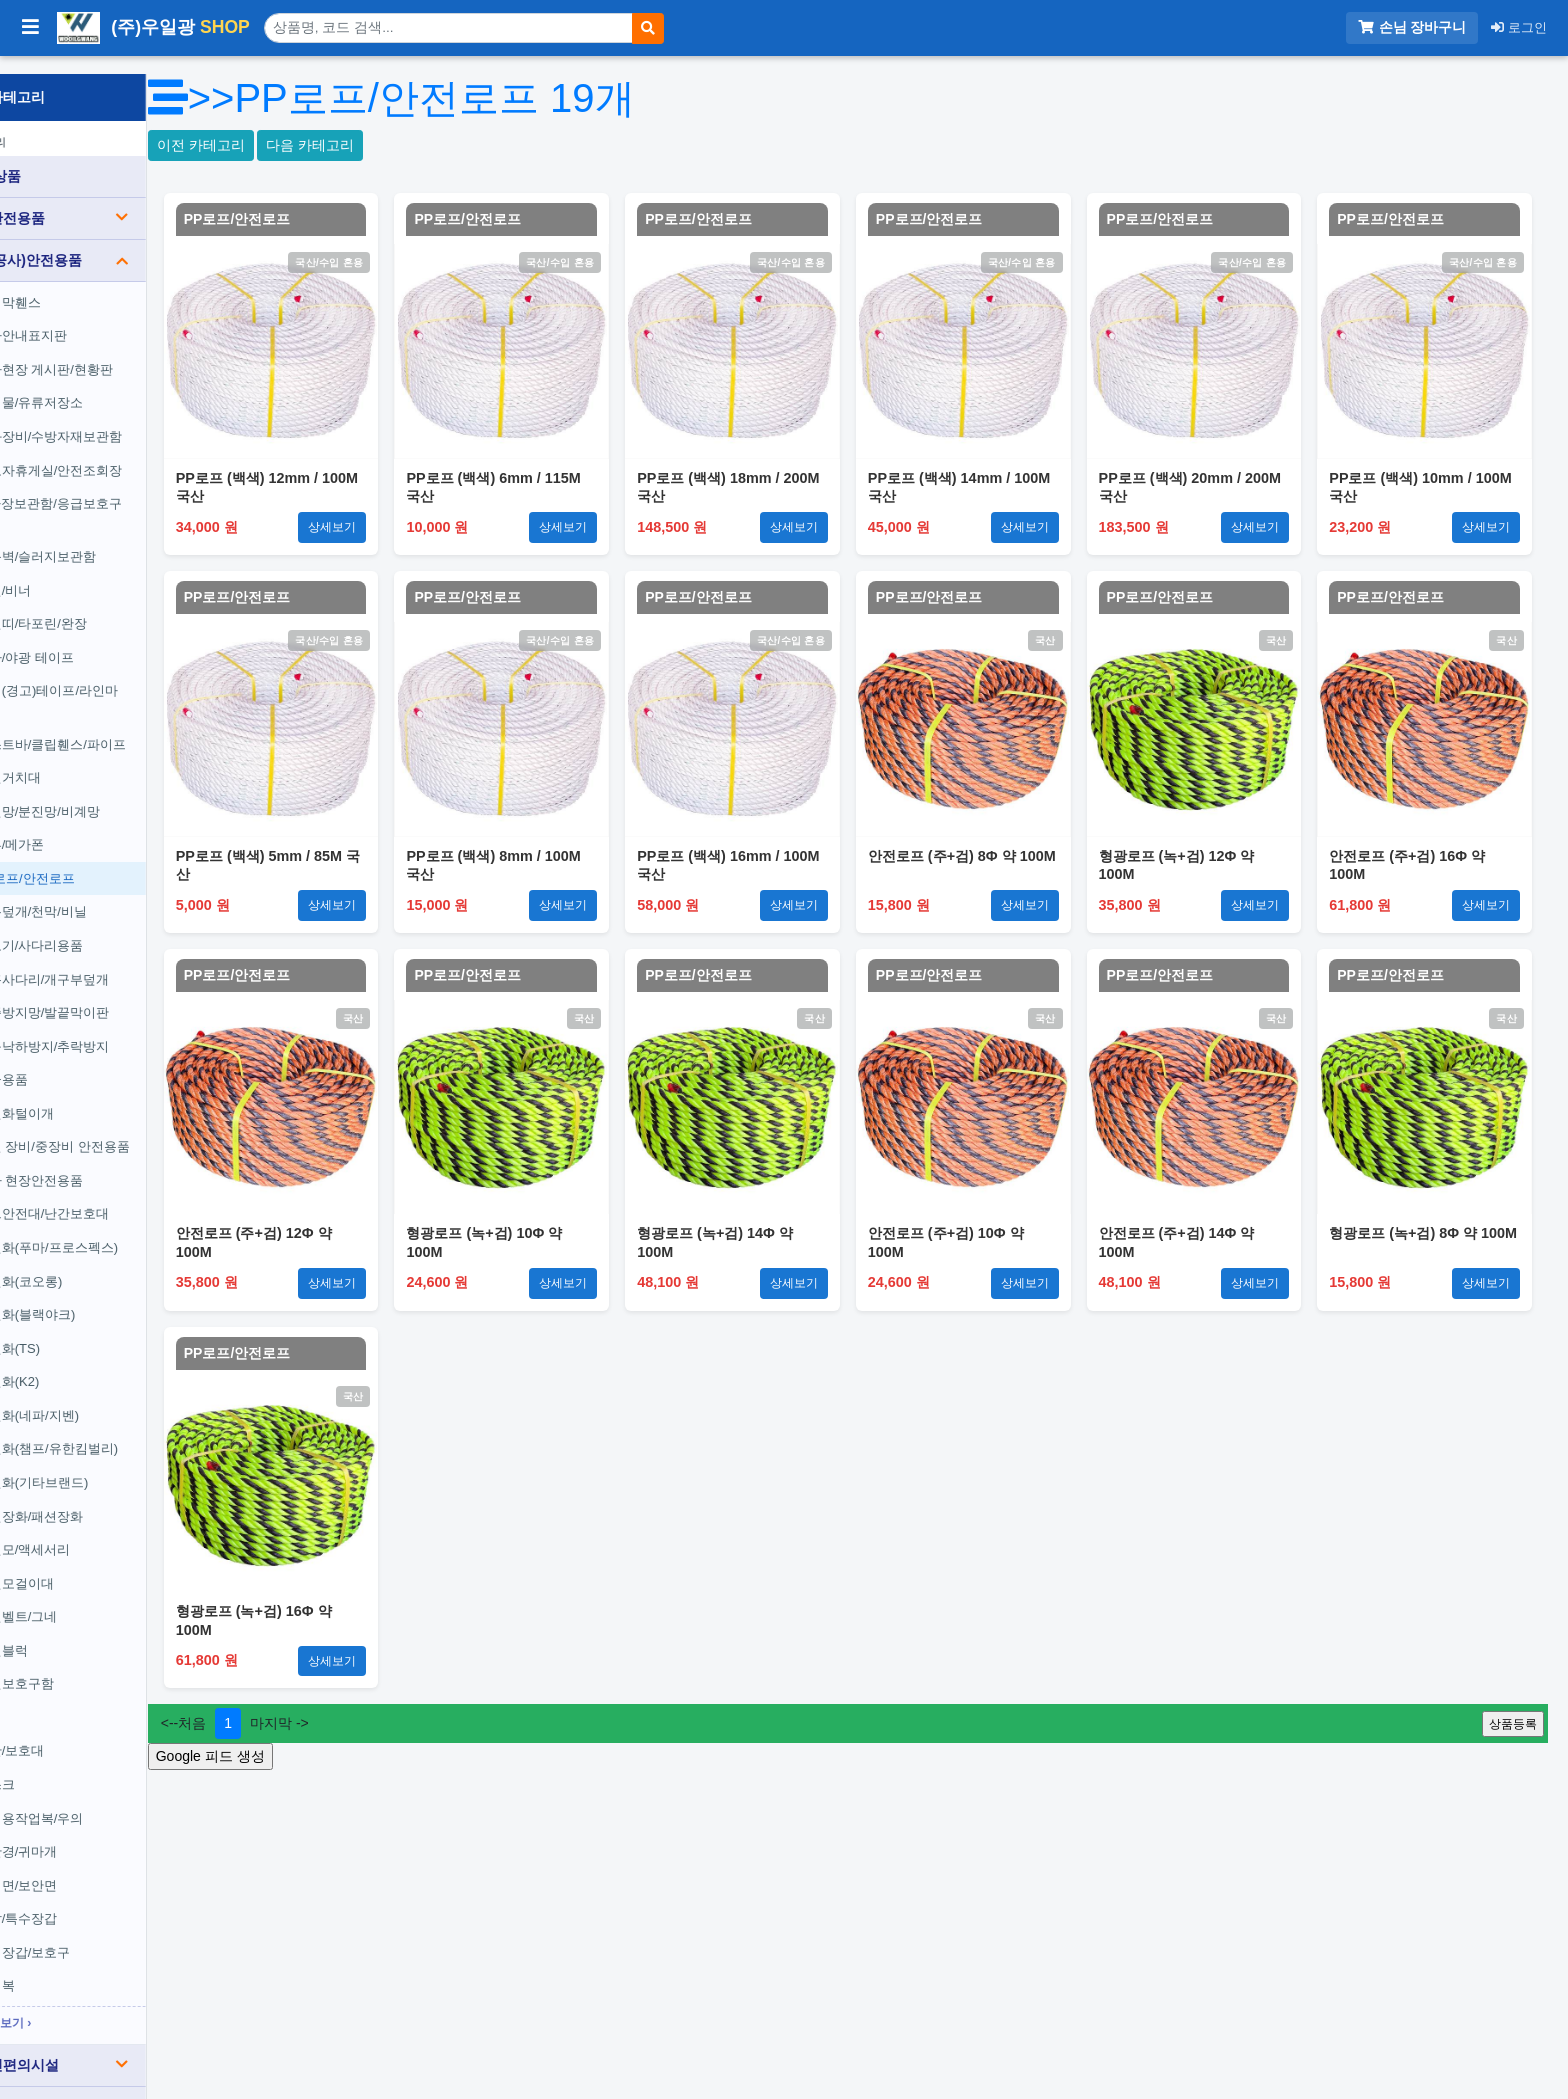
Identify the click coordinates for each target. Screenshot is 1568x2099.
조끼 (62, 1699)
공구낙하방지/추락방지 (116, 1028)
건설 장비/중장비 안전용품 (126, 1129)
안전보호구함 (88, 1666)
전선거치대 (81, 759)
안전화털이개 (88, 1095)
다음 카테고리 (413, 145)
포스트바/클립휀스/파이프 (124, 726)
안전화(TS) (81, 1330)
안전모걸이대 (88, 1565)
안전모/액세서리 (96, 1531)
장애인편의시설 (116, 2047)
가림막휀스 (81, 284)
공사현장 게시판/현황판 (117, 351)
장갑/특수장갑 (90, 1900)
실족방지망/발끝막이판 (116, 994)
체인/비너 (77, 572)
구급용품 (75, 1061)
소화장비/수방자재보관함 (122, 418)
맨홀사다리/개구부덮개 (116, 961)
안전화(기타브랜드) (105, 1464)
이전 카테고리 (303, 145)
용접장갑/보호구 (96, 1934)
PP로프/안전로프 (98, 860)
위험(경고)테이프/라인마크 (120, 683)
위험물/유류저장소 (103, 385)
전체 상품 (61, 158)
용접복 (68, 1968)
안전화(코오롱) (92, 1263)
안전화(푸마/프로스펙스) (120, 1229)
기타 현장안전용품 (103, 1162)
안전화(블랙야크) (99, 1296)
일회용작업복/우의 (103, 1800)
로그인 (1519, 27)
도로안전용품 (116, 200)
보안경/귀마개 (90, 1833)
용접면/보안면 (90, 1867)
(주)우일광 (153, 28)
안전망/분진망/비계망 (111, 793)
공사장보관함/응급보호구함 (122, 495)
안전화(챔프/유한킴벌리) (120, 1431)
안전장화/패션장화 (103, 1498)
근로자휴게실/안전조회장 (122, 452)
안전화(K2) (81, 1363)
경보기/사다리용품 (103, 927)
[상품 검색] (448, 28)
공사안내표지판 (94, 317)
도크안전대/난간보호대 (116, 1196)
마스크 (68, 1766)
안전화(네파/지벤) (100, 1397)
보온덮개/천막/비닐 (104, 894)
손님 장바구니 (1412, 27)
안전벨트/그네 (90, 1598)
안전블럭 (75, 1632)
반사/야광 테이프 (98, 639)
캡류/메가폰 (83, 826)
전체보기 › (77, 2005)
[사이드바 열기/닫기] (30, 28)
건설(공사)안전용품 (116, 242)
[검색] (648, 28)
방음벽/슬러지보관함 (109, 538)
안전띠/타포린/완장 (104, 606)
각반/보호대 (83, 1733)
